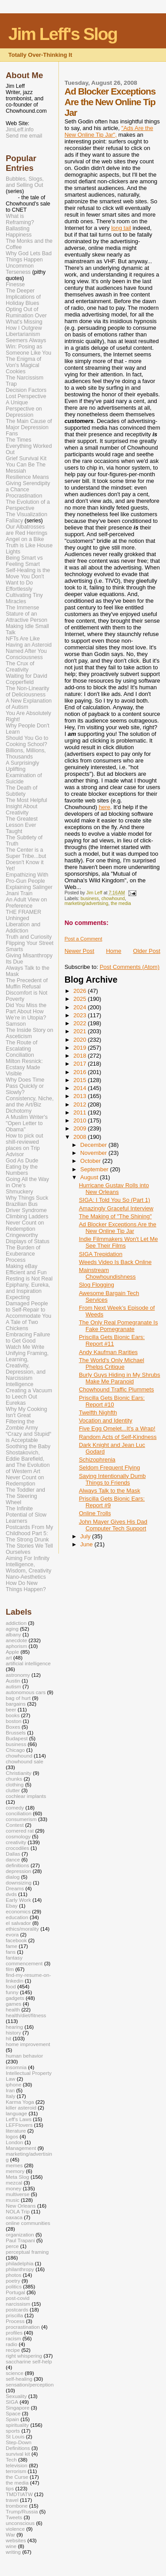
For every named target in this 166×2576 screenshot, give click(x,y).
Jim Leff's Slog (62, 33)
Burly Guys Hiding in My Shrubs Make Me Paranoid (119, 1378)
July (86, 1536)
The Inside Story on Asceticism (29, 1033)
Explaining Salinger (29, 887)
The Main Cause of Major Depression (29, 424)
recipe (13, 2350)
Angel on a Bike (25, 539)
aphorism (16, 1646)
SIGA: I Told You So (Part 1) (114, 1200)
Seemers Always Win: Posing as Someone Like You (28, 346)
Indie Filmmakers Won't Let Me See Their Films (118, 1242)
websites (16, 2540)
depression (18, 1871)
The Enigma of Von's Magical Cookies (23, 365)
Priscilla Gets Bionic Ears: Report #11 (112, 1340)
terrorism (16, 2471)
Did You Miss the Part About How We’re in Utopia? (26, 1011)
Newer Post (79, 951)
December (94, 1145)
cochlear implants (26, 1796)
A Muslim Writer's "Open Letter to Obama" (27, 1123)
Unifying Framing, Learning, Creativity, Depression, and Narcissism (27, 1365)
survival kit (18, 2454)
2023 (80, 1015)
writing (13, 2552)
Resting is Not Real (29, 1279)
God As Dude (22, 1161)
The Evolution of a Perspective (28, 505)
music (12, 2200)
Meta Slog (17, 2177)
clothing (14, 1784)
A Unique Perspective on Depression (24, 408)
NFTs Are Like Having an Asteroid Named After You (29, 645)
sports (13, 2431)
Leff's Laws (18, 2119)
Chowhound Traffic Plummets (116, 1389)
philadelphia (20, 2263)
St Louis (15, 2436)
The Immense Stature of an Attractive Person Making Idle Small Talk (27, 620)
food (11, 1986)
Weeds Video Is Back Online (115, 1262)
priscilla (14, 2315)
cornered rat (20, 1830)
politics (14, 2286)
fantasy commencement (24, 1960)
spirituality (17, 2425)
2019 (80, 1047)
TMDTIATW (19, 2494)
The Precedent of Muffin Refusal (27, 983)
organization (20, 2234)
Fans (12, 434)
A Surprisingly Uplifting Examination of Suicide (24, 772)
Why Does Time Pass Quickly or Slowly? (25, 1086)
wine (11, 2546)
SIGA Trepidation (100, 1254)
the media (121, 903)
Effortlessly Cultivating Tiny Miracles (24, 595)
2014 (80, 1088)
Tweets (14, 2517)
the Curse (17, 2477)
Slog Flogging (96, 1284)
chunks (14, 1779)
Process (16, 1260)
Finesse (15, 284)
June (87, 1544)
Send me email (24, 136)
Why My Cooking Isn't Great (26, 1412)
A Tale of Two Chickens (22, 1325)
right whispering (24, 2356)
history (13, 2032)
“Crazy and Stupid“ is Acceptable (28, 1437)
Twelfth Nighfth (98, 1412)
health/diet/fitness (26, 2015)
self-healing (19, 2379)
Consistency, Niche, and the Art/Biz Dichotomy (30, 1104)
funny (12, 1992)
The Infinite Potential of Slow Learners (26, 1514)
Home (113, 951)
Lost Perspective (26, 396)
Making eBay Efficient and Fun (26, 1269)
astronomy (18, 1675)
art (9, 1657)
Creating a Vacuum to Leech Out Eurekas (29, 1396)
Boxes (13, 1727)
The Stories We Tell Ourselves (29, 1549)
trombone (17, 2506)
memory (15, 2171)
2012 (80, 1104)
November (94, 1153)
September (95, 1169)
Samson (16, 1024)
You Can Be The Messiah (26, 468)
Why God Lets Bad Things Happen (29, 256)
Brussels (16, 1732)
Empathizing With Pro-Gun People (27, 878)
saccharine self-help (29, 2361)
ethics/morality (22, 1929)
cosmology (18, 1836)
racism (13, 2338)
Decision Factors (26, 390)
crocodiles (17, 1848)
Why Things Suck (27, 1198)
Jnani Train (19, 893)
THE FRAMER (23, 912)
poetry (13, 2281)
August (90, 1177)
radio (11, 2344)
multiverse (17, 2194)
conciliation (18, 1813)
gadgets (15, 1998)
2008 (80, 1137)
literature (16, 2130)
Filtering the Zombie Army (22, 1424)
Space (13, 2413)
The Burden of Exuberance (23, 1251)
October (91, 1161)
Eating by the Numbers (22, 1170)
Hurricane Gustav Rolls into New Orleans (114, 1188)
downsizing (18, 1882)
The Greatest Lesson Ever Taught (22, 825)
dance (13, 1859)
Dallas (13, 1854)
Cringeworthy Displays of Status (28, 1238)
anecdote (16, 1640)
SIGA (12, 2402)
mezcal (14, 2182)
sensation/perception (30, 2384)
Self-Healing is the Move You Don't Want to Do (28, 576)
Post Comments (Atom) (129, 967)
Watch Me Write (25, 1347)
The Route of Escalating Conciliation (21, 1048)
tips (10, 2488)
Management (21, 2148)
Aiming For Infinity (28, 1558)
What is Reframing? (20, 219)
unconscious (20, 2523)
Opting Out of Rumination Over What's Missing (26, 315)
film (10, 1969)
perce (12, 2246)
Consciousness (24, 657)
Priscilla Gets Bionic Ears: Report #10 (112, 1401)
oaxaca (14, 2217)
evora (12, 1934)
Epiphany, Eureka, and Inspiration (28, 1288)
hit (8, 2038)
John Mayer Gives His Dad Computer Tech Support (113, 1525)
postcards (17, 2309)
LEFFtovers (19, 2125)
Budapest (17, 1738)
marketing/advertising (86, 903)
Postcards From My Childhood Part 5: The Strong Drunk (29, 1533)
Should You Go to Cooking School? (27, 741)
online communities (28, 2223)
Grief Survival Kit (26, 458)
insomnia (16, 2067)
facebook (16, 1940)
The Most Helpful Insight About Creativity (26, 806)
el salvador (18, 1923)
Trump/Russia (22, 2511)
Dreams (15, 1888)
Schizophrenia (97, 1459)
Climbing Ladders (27, 1216)
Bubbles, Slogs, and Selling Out (25, 182)
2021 (80, 1031)
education (17, 1917)
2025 (80, 999)
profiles (14, 2332)
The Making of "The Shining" (115, 1216)
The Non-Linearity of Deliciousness (27, 691)
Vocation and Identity (105, 1420)
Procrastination (24, 496)
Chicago (15, 1750)
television (16, 2465)
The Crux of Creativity (20, 666)
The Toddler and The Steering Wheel (25, 1496)
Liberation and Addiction (23, 927)
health (13, 2009)
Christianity (18, 1773)
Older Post (146, 951)
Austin (13, 1680)
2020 (80, 1039)
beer (11, 1709)
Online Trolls (95, 1513)
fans (10, 1952)
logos (12, 2136)
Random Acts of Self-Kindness (118, 1437)
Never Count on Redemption (25, 1226)
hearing (14, 2027)
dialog (12, 1877)
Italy (10, 2096)
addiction (16, 1623)
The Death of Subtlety (21, 791)
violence (15, 2529)
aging (12, 1629)
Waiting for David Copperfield (26, 679)
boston (13, 1721)
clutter (13, 1790)
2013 (80, 1096)
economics (18, 1911)
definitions (17, 1865)
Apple (12, 1652)
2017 (80, 1063)
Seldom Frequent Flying (109, 1467)
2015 (80, 1080)
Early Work (18, 1900)
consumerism (21, 1819)
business (90, 898)
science (14, 2373)
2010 (80, 1120)
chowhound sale (24, 1761)
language (16, 2113)
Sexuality (16, 2396)
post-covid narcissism (18, 2301)
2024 (80, 1007)
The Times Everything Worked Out (29, 446)
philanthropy (20, 2269)
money (13, 2188)
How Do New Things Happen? (26, 1586)
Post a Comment (83, 938)
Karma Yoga (20, 2102)
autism (13, 1686)
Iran (10, 2090)
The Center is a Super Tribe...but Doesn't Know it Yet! (26, 859)
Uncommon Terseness (20, 269)
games (13, 2004)
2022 (80, 1023)
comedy (15, 1807)
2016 (80, 1072)
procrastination (23, 2327)
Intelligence (19, 1384)
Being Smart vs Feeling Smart (24, 561)
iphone (13, 2084)
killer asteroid (21, 2107)
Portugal (15, 2292)
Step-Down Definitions (18, 2445)
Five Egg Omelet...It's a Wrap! (117, 1428)
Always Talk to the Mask (109, 1490)
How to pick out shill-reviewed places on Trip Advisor (24, 1145)
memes (14, 2165)
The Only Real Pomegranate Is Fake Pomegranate (118, 1325)
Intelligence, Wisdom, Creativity (28, 1567)
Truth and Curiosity (29, 937)
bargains (16, 1704)
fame (11, 1946)
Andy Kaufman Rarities (108, 1352)
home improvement (28, 2044)
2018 (80, 1055)
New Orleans (21, 2206)
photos (13, 2275)
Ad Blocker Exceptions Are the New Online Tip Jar (117, 1227)
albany (13, 1634)
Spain (12, 2419)
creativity (16, 1842)
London (14, 2142)
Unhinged (17, 918)
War (10, 2534)
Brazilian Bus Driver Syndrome (26, 1207)
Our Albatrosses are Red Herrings (26, 530)
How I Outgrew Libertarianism (24, 331)
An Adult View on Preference (26, 903)
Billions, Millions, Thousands (26, 753)
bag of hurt (18, 1698)
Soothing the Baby (28, 1446)
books (12, 1715)
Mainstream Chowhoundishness (107, 1273)
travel (12, 2500)
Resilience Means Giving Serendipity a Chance (28, 483)
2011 (80, 1112)
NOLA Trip (18, 2211)
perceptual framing (27, 2252)
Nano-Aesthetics (26, 1577)
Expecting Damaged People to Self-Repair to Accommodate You (28, 1306)
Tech (11, 2459)
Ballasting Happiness (18, 231)
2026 (80, 991)
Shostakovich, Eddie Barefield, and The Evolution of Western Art (28, 1462)
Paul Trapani (20, 2240)
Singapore (17, 2407)
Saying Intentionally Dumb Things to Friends (112, 1479)
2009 (80, 1128)
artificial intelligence (28, 1663)
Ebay (12, 1905)
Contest (14, 1825)
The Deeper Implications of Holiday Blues (23, 297)
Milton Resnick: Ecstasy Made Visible (24, 1067)
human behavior (24, 2055)
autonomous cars (26, 1692)
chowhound (113, 898)
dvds (11, 1894)
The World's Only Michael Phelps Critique (111, 1363)
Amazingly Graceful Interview (116, 1208)
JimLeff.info (20, 129)
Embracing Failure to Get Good (28, 1337)
